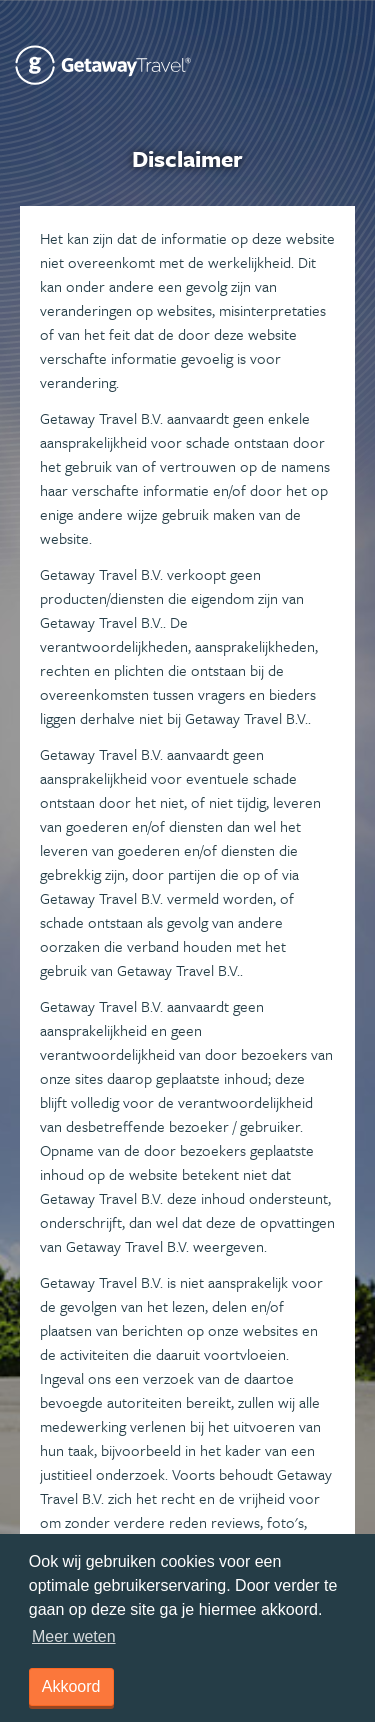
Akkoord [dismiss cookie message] (71, 1686)
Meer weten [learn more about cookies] (74, 1636)
